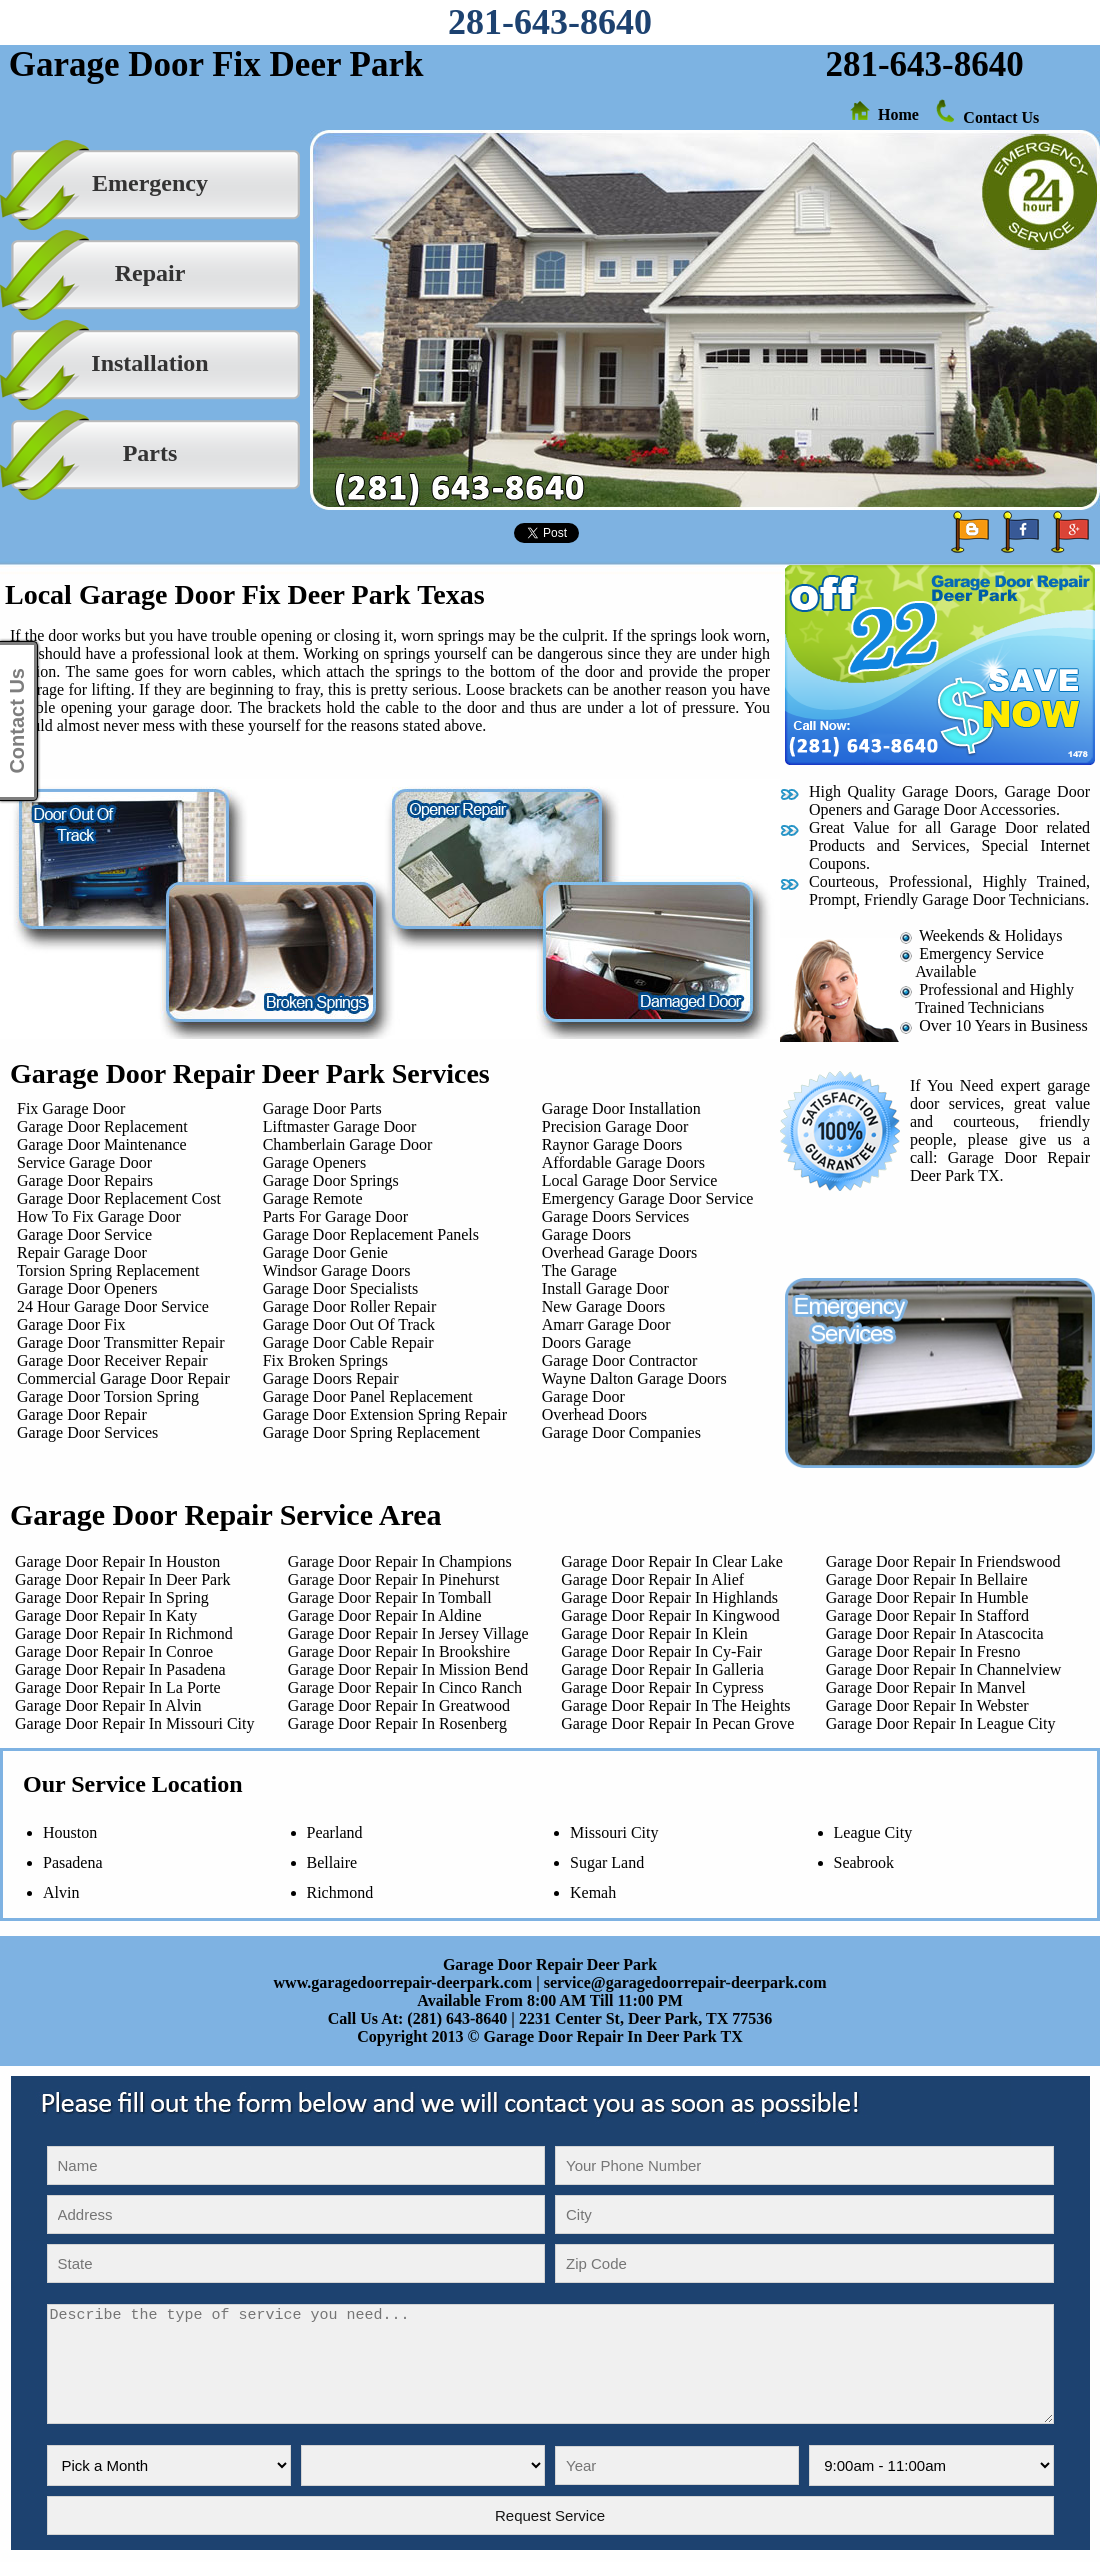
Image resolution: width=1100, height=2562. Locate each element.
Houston (70, 1832)
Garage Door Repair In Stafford (927, 1615)
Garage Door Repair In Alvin (104, 1705)
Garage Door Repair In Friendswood (943, 1561)
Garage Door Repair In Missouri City (131, 1723)
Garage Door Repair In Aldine (385, 1615)
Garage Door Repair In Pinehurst (394, 1579)
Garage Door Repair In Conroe (110, 1651)
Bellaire (332, 1862)
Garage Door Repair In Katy (102, 1615)
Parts (150, 453)
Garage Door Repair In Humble (927, 1597)
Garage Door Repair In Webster (927, 1705)
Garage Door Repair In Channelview (943, 1669)
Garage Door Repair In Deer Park (118, 1579)
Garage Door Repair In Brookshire (399, 1651)
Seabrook (864, 1862)
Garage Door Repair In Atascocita (935, 1633)
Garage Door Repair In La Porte (114, 1687)
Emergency (150, 183)
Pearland (335, 1832)
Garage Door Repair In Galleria (662, 1669)
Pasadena (73, 1862)
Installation (149, 363)
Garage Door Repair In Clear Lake (672, 1561)
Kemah (593, 1892)
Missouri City (614, 1832)
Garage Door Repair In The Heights (675, 1705)
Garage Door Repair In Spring (108, 1597)
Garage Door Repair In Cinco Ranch (405, 1687)
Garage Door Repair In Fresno (923, 1651)
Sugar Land (607, 1862)
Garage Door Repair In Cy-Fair (661, 1651)
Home (898, 114)
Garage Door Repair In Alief (652, 1579)
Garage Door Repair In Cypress (662, 1687)
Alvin (61, 1892)
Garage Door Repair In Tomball (390, 1597)
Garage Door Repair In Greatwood (399, 1705)
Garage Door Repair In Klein (654, 1633)
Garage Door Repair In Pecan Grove (677, 1723)
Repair (150, 273)
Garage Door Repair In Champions (400, 1561)
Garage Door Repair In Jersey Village (408, 1633)
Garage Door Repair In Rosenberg (397, 1723)
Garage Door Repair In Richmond (120, 1633)
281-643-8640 (550, 22)
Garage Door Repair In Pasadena (116, 1669)
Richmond (340, 1892)
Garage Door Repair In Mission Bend (408, 1669)
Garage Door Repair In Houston (113, 1561)
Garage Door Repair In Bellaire (927, 1579)
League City (873, 1832)
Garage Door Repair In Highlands (669, 1597)
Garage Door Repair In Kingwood (670, 1615)
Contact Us (1001, 117)
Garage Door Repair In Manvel (926, 1687)
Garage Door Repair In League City (941, 1723)
